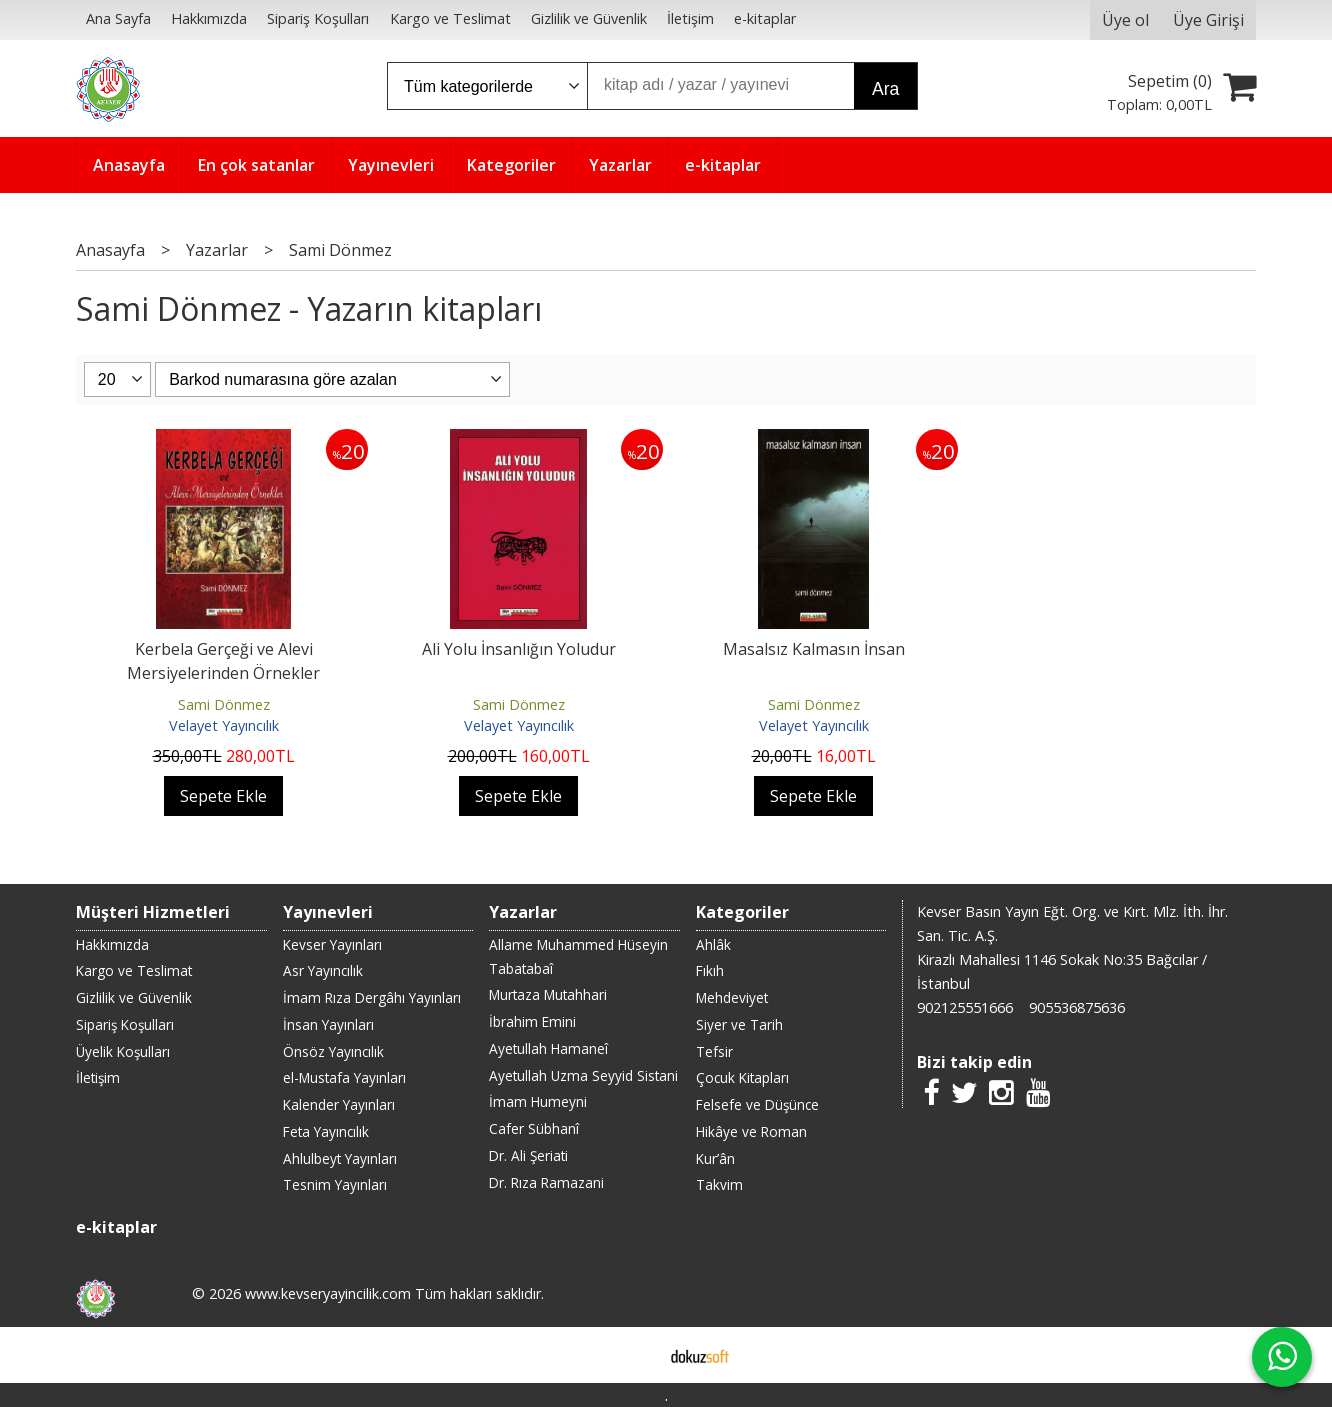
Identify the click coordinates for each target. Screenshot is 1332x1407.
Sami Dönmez (224, 704)
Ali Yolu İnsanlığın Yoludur (519, 649)
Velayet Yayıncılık (224, 725)
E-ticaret (634, 1355)
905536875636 (1077, 1007)
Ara (885, 89)
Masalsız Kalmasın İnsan (814, 649)
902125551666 (965, 1007)
